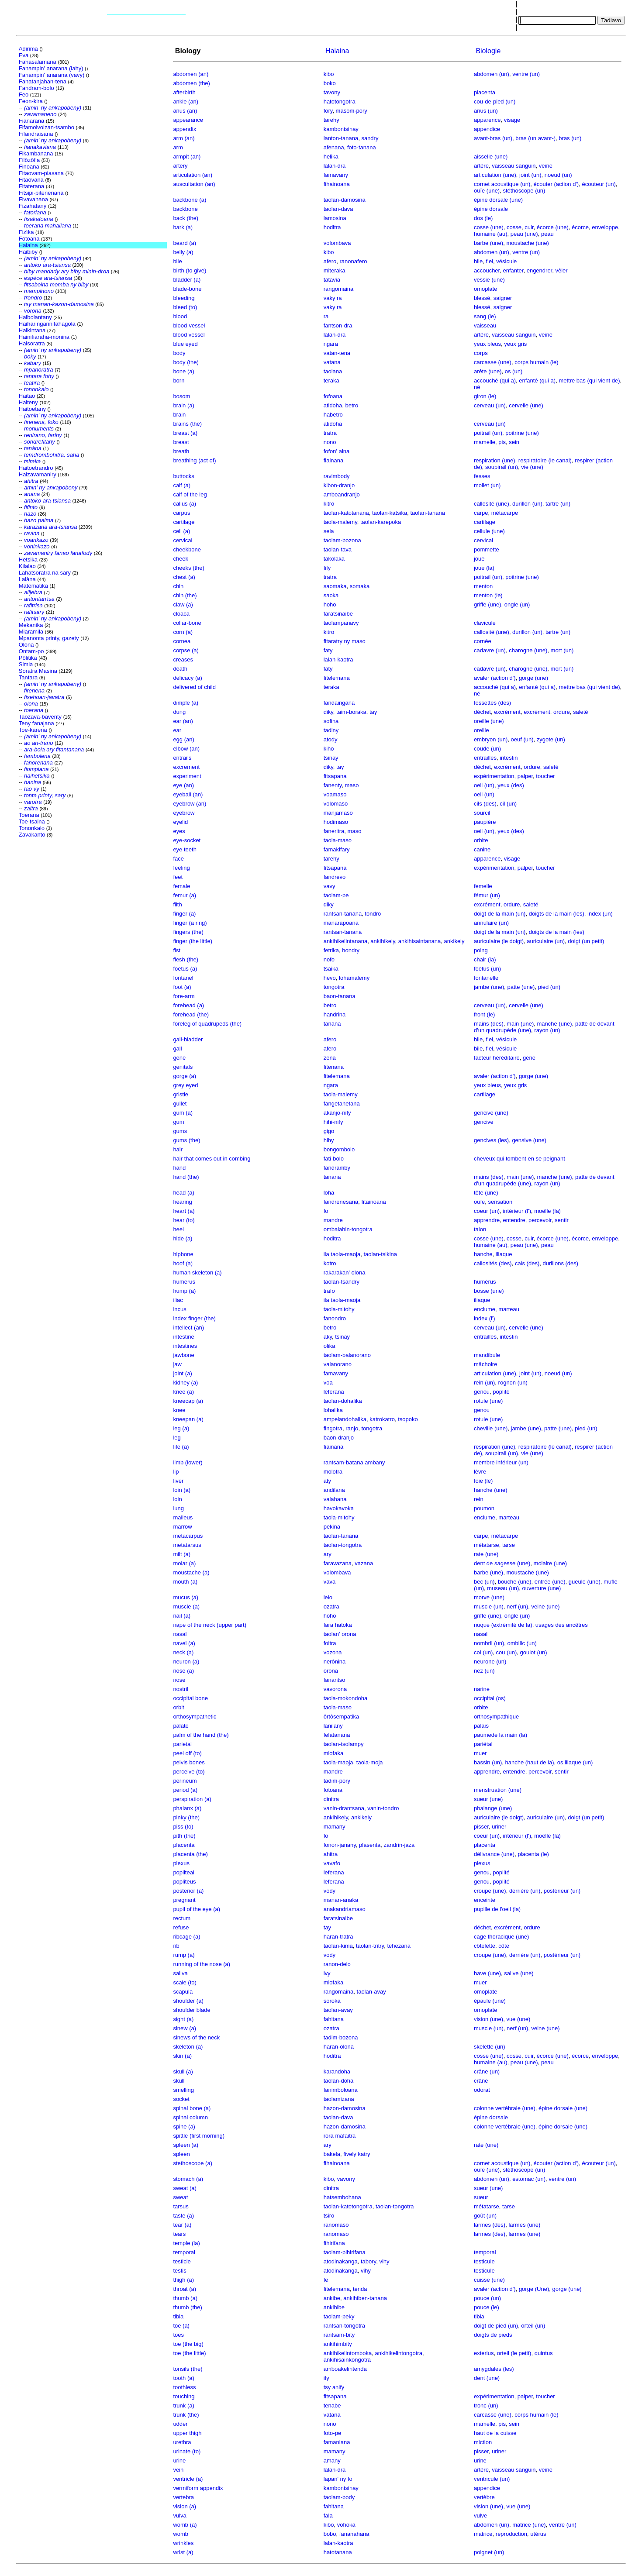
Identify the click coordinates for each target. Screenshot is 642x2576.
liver (178, 1480)
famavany (336, 175)
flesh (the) (185, 959)
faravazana (338, 1563)
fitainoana (373, 1201)
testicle (181, 2261)
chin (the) (185, 595)
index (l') (484, 1318)
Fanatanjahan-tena (42, 81)
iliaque (504, 1254)
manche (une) (554, 1023)
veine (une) (545, 1606)
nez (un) (484, 1670)
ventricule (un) (492, 2479)
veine (545, 165)
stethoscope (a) (192, 2163)
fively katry (356, 2154)
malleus (183, 1517)
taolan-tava (338, 549)
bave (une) (487, 1973)
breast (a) (185, 433)
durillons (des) (560, 1263)
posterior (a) (188, 1890)
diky (328, 712)
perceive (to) (188, 1771)
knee (179, 1410)
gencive (484, 1122)
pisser (481, 1826)
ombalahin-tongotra (348, 1229)
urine (179, 2460)
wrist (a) (183, 2552)
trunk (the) (186, 2414)
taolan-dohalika (343, 1401)
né (477, 387)
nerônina (335, 1661)
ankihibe (334, 2307)
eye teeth (185, 849)
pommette (486, 549)
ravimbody (337, 476)
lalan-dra (335, 165)
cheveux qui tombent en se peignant (519, 1158)
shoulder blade (191, 2010)
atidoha (333, 405)
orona (331, 1670)
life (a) (181, 1446)
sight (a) (183, 2019)
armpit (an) (186, 156)
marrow (182, 1526)
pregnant (184, 1900)
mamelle (484, 442)
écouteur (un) (598, 184)
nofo (329, 959)
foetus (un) (487, 968)
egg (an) (183, 739)
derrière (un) (525, 1890)
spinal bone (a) (192, 2108)
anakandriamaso (345, 1909)
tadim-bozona (341, 2037)
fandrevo (335, 877)
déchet (482, 712)
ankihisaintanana (419, 941)
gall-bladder (188, 1039)
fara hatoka (338, 1625)
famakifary (337, 849)
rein (478, 1499)
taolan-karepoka (380, 522)
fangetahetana (342, 1103)
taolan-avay (371, 1991)
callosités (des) (493, 1263)
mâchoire (485, 1364)
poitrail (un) (488, 433)
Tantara (28, 677)
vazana (364, 1563)
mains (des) (489, 1023)
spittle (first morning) (198, 2135)
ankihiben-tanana (365, 2298)
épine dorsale (491, 209)
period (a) (185, 1790)
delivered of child (194, 687)
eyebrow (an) (189, 803)
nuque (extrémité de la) (503, 1625)
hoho (330, 604)
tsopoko (408, 1419)
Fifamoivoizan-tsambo (46, 127)
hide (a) (182, 1238)
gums (180, 1131)
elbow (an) (186, 748)
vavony (346, 2179)
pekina (332, 1526)
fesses (482, 476)
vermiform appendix (198, 2488)
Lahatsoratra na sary (45, 572)
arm (178, 147)
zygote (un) (551, 739)
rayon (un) (547, 1030)
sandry (369, 138)
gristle (180, 1094)
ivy (327, 1973)
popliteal (183, 1872)
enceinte (484, 1900)
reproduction (511, 2534)
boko (330, 83)
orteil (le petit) (514, 2353)
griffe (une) (487, 604)
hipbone (183, 1254)
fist (176, 950)
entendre (514, 1220)
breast (181, 442)
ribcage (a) (186, 1936)
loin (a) (181, 1490)
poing (481, 950)
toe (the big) (188, 2344)
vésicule (506, 261)
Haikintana (32, 330)
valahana (335, 1499)
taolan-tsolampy (344, 1744)
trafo (329, 1291)
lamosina (335, 218)
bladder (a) (186, 279)
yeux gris (515, 344)
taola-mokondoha (345, 1698)
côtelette (484, 1945)
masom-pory (351, 110)
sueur (481, 2197)
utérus (538, 2534)
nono (330, 442)
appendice (487, 129)
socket (181, 2099)
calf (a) (181, 485)
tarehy (331, 120)
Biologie (487, 51)
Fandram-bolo (36, 88)
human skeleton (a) (197, 1272)
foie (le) (483, 1480)
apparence (487, 120)
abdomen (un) (491, 74)
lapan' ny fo (338, 2479)
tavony (332, 92)
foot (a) (182, 987)
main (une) (520, 1023)
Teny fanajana (36, 723)
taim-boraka (351, 712)
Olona (26, 644)
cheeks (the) (188, 568)
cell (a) (181, 531)
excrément (507, 712)
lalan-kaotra (338, 659)
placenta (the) (190, 1854)
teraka (331, 380)
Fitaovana (31, 179)
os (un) (513, 371)
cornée (482, 641)
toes (178, 2334)
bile (177, 261)
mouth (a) (185, 1581)
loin (177, 1499)
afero (330, 261)
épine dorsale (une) (498, 199)
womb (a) (185, 2524)
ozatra (331, 1606)
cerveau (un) (490, 405)
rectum (181, 1918)
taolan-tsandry (341, 1281)
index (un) (600, 913)
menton (483, 586)
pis (502, 442)
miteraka (334, 270)
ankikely (454, 941)
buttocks (183, 476)
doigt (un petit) (586, 941)
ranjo (351, 1428)
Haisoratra (32, 343)
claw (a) (183, 604)
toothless (184, 2387)
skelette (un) (489, 2046)
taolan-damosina (345, 199)
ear (177, 730)
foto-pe (332, 2433)
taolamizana (339, 2099)
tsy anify (334, 2387)
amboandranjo (342, 494)
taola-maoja (338, 1762)
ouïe (479, 1201)
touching (183, 2396)
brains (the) (187, 423)
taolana (333, 371)
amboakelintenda (345, 2369)
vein (178, 2469)
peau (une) (524, 234)
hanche (483, 1254)
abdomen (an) (190, 74)
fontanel (183, 978)
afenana (334, 147)
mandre (333, 1220)
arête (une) (488, 371)
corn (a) (183, 632)
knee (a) (183, 1391)
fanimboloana (341, 2090)
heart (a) (183, 1211)
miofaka (334, 1753)
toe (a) (181, 2325)
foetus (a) (185, 968)
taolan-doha (339, 2080)
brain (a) (183, 405)
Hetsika (28, 559)
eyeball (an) (188, 794)
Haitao (27, 396)
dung (179, 712)
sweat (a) (184, 2188)
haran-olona (339, 2046)
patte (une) (521, 987)
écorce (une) (553, 227)
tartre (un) (557, 503)
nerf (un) (517, 1606)
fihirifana (334, 2243)
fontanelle (486, 978)
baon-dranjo (339, 1437)
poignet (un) (489, 2552)
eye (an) (183, 785)
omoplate (485, 289)
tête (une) (486, 1192)
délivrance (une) (494, 1854)
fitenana (334, 1067)
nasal (179, 1634)
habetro (333, 414)
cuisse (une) (489, 2279)
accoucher (487, 270)
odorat (482, 2090)
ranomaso (336, 2224)
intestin (509, 757)
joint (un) (530, 175)
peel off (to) (187, 1753)
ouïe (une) (487, 190)
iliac (178, 1300)
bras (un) (570, 138)
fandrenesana (341, 1201)
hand (179, 1167)
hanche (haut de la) (529, 1762)
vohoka (346, 2524)
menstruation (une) (497, 1790)
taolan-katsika (389, 513)
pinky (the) (186, 1817)
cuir (529, 227)
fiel (489, 261)
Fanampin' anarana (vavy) (52, 75)
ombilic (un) (522, 1643)
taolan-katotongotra (348, 2206)
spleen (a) (185, 2145)
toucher (545, 776)
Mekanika (31, 625)
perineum (185, 1780)
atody (331, 739)
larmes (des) (489, 2224)
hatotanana (338, 2552)
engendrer (539, 270)
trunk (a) (183, 2405)
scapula (183, 1991)
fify (327, 568)
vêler (561, 270)
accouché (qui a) (495, 380)
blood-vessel (189, 325)
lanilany (333, 1725)
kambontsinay (341, 129)
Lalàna (27, 579)
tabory (368, 2261)
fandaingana (339, 702)
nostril (180, 1689)
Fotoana (29, 238)
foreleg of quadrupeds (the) (207, 1023)
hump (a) (184, 1291)
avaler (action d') (495, 678)
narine (482, 1689)
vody (329, 1890)
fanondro (335, 1318)
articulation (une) (495, 175)
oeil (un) (484, 785)
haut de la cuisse (495, 2433)
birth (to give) (189, 270)
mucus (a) (185, 1597)
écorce (580, 227)
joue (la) (484, 568)
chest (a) (184, 577)
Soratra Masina (38, 671)
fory (328, 110)
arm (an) (183, 138)
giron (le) (485, 396)
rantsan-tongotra (344, 2325)
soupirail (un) (501, 467)
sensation (500, 1201)
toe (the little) (189, 2353)
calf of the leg (190, 494)
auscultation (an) (194, 184)
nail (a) (181, 1615)
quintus (544, 2353)
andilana (334, 1490)
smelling (183, 2090)
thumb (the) (187, 2307)
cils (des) (485, 803)
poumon (484, 1508)
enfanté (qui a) (537, 380)
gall (177, 1048)
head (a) (183, 1192)
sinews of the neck (196, 2037)
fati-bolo (334, 1158)
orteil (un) (533, 2325)
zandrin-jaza (399, 1845)
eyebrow (183, 812)
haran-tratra (338, 1936)
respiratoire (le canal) (545, 460)
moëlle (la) (547, 1211)
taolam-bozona (342, 540)
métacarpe (504, 513)
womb (180, 2534)
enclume (484, 1309)
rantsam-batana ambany (354, 1462)
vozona (333, 1652)
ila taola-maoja (342, 1254)
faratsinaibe (338, 613)
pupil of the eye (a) (196, 1909)
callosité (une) (491, 503)
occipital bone (190, 1698)
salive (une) (518, 1973)
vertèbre (484, 2497)
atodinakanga (341, 2261)
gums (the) (186, 1140)
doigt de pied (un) (496, 2325)
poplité (501, 1391)
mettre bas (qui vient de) (589, 380)
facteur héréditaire (497, 1057)
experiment (187, 776)
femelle (483, 886)
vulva (179, 2515)
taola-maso (338, 840)
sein (514, 442)
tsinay (331, 757)
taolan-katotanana (346, 513)
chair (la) (485, 959)
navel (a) (184, 1643)
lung (178, 1508)
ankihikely (382, 941)
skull (178, 2080)
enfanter (513, 270)
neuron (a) (186, 1661)
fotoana (333, 1790)
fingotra (333, 1428)
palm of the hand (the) (200, 1735)
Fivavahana (33, 199)
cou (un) (506, 1652)
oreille (481, 730)
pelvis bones (188, 1762)
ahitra (331, 1854)
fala (328, 2515)
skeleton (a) (188, 2046)
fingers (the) (188, 932)
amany (332, 2460)
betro (352, 405)
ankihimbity (338, 2344)
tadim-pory (337, 1780)
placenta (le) (533, 1854)
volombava (337, 243)
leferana (334, 1391)
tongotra (334, 987)
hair (178, 1149)
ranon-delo (337, 1964)
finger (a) (184, 913)
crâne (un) (487, 2071)
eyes (179, 831)
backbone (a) (189, 199)
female (181, 886)
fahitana (334, 2019)
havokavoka (339, 1508)
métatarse (486, 1545)
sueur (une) (488, 1799)
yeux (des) (510, 785)
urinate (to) (186, 2451)
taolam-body (339, 2497)
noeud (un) (558, 175)
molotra (333, 1471)
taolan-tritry (370, 1945)
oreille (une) (489, 721)
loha (329, 1192)
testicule (484, 2261)
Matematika (33, 585)
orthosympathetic (194, 1716)
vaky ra (333, 298)
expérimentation (494, 776)
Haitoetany (32, 409)
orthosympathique (496, 1716)
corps (481, 353)
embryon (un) (490, 739)
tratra (330, 433)
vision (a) (184, 2506)
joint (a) (182, 1373)
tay (373, 712)
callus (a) (184, 503)
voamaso (335, 794)
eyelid (180, 822)
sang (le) (485, 316)
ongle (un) (517, 604)
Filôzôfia (29, 160)
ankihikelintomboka (348, 2353)
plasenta (369, 1845)
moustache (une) (527, 243)
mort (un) (562, 650)
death (180, 668)
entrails (182, 757)
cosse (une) (489, 227)
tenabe (332, 2405)
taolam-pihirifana (345, 2252)
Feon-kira (31, 101)
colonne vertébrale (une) (504, 2108)
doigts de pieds (493, 2334)
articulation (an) (192, 175)
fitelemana (337, 678)
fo (326, 1211)
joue (479, 558)
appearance (188, 120)
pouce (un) (487, 2298)
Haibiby (28, 251)
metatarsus (187, 1545)
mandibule (487, 1355)
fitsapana (335, 776)
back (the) (185, 218)
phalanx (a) (187, 1808)
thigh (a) (183, 2279)
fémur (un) (487, 895)
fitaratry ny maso (345, 641)
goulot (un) (533, 1652)
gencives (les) (491, 1140)
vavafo (332, 1863)
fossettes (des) (492, 702)
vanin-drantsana (344, 1808)
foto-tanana (361, 147)
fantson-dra (338, 325)
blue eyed (185, 344)
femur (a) (184, 895)
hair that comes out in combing (211, 1158)
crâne (481, 2080)
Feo (23, 94)
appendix (184, 129)
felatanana (337, 1735)
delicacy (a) (187, 678)
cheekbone (187, 549)
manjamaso (338, 812)
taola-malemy (340, 522)
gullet (179, 1103)
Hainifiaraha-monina (44, 337)
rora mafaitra (340, 2135)
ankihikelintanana (345, 941)
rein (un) (484, 1382)
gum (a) (183, 1112)
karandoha (337, 2071)
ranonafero (353, 261)
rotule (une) (488, 1401)
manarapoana (341, 923)
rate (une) (486, 1554)
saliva (180, 1973)
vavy (329, 886)
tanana (332, 1023)
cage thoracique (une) (501, 1936)
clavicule (485, 623)
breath (181, 451)
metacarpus (188, 1536)
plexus (181, 1863)
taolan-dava (338, 209)
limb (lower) (187, 1462)
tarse (508, 1545)
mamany (334, 1826)
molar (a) (184, 1563)
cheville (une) (490, 1428)
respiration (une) (494, 460)
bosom (181, 396)
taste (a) (183, 2215)
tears (179, 2234)
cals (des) (527, 1263)
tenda (360, 2289)
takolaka (334, 558)
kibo (329, 74)
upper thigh (187, 2433)
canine (482, 849)
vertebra (183, 2497)
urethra (182, 2442)
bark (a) (183, 227)
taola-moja (369, 1762)
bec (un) (484, 1581)
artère (481, 165)
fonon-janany (340, 1845)
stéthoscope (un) (524, 190)
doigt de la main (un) (500, 913)
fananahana (354, 2534)
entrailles (485, 757)
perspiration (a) (192, 1799)
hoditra (332, 227)
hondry (350, 950)
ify (326, 2378)
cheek (180, 558)
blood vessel (188, 334)
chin (178, 586)
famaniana (337, 2442)
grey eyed (185, 1085)
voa (328, 1382)
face (178, 858)
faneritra (334, 831)
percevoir (540, 1220)
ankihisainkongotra (347, 2359)
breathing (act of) (194, 460)
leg (176, 1437)
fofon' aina (337, 451)
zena (330, 1057)
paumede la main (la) (500, 1735)
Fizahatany (33, 206)
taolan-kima (338, 1945)
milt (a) (181, 1554)
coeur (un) (487, 1211)
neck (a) (183, 1652)
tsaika (331, 968)
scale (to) (184, 1982)
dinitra (331, 1799)
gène (529, 1057)
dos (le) (483, 218)
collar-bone (187, 623)
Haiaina (28, 245)
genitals (183, 1067)
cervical (182, 540)
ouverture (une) (541, 1588)
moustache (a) (191, 1572)
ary (327, 1554)
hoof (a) (183, 1263)
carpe (481, 513)
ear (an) (183, 721)
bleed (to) (185, 307)
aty (327, 1480)
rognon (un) (513, 1382)
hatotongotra (340, 101)
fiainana (334, 460)
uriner (499, 1826)
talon (480, 1229)
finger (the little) (192, 941)
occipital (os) (490, 1698)
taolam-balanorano (347, 1355)
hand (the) (186, 1177)
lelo (328, 1597)
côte (503, 1945)
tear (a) (182, 2224)
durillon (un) (527, 503)
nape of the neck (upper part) (209, 1625)
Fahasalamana (37, 62)
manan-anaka (341, 1900)
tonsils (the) (187, 2369)
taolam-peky (339, 2316)
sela (329, 531)
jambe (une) (489, 987)
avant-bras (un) (493, 138)
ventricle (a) (188, 2479)
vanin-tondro (383, 1808)
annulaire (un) (491, 923)
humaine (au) (490, 234)
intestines (185, 1346)
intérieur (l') (517, 1211)
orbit (178, 1707)
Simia (26, 664)
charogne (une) (528, 650)
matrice (483, 2534)
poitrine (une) (522, 433)
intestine (183, 1336)
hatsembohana (342, 2197)
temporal (184, 2252)
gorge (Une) (534, 2289)
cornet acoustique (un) (502, 184)
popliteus (184, 1881)
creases (183, 659)
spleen (181, 2154)
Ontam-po (31, 651)
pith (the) (184, 1835)
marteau (508, 1309)
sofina (331, 721)
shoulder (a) (188, 2000)
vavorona (335, 1689)
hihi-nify (333, 1122)
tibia (178, 2316)
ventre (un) (526, 74)
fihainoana (337, 184)
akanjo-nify (337, 1112)
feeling (181, 867)
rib (176, 1945)
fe (326, 2279)
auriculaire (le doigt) (499, 941)
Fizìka (26, 232)
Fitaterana (32, 186)
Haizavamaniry (37, 474)
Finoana (29, 166)
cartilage (183, 522)
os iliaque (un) (575, 1762)
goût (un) (485, 2215)
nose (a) (183, 1670)
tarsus (180, 2206)
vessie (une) (489, 279)
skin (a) (182, 2056)
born (178, 380)
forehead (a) (188, 1005)
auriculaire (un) (546, 941)
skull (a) (183, 2071)
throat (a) (184, 2289)
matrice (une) (529, 2524)
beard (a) (184, 243)
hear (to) (183, 1220)
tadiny (331, 730)
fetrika (331, 950)
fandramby (337, 1167)
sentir (562, 1220)
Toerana (29, 815)
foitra (330, 1643)
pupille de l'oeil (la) (497, 1909)
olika (329, 1346)
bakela (332, 2154)
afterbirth (184, 92)
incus (179, 1309)
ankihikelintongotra (398, 2353)
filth (177, 904)
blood (180, 316)
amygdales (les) (494, 2369)
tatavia (332, 279)
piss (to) (183, 1826)
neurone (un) (490, 1661)
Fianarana (32, 120)
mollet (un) (487, 485)
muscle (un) (489, 1606)
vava (329, 1581)
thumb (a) (185, 2298)
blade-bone (187, 289)
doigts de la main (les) (556, 913)
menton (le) (488, 595)
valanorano (338, 1364)
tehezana (399, 1945)
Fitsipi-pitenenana (41, 192)
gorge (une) (533, 678)
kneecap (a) (188, 1401)
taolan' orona (340, 1634)
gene (179, 1057)
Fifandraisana (36, 134)
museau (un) (503, 1588)
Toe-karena (33, 730)
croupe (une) (490, 1890)
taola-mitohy (339, 1309)
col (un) (483, 1652)
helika (331, 156)
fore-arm (183, 996)
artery (180, 165)
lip (176, 1471)
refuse (181, 1927)
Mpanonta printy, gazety (49, 638)
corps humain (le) (536, 362)
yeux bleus (487, 344)
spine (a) (184, 2126)
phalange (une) (493, 1808)
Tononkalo (32, 828)
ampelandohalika (345, 1419)
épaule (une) (490, 2000)
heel (178, 1229)
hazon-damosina (345, 2108)
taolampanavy (341, 623)
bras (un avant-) (535, 138)
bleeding (183, 298)
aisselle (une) (490, 156)
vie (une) (532, 467)
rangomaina (339, 289)
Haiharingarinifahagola (47, 323)
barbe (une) (488, 243)
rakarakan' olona (345, 1272)
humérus (485, 1281)
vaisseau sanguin (513, 165)
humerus (184, 1281)
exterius (484, 2353)
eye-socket (186, 840)
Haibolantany (35, 317)
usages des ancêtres (561, 1625)
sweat (180, 2197)
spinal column (190, 2117)
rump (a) (183, 1955)
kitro (329, 503)
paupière (485, 822)
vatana (332, 362)
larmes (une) (524, 2224)
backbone (185, 209)
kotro (330, 1263)
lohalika (333, 1410)
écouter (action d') (556, 184)
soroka (332, 2000)
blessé (482, 298)
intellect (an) (188, 1327)
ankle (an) (185, 101)
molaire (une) (550, 1563)
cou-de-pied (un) (494, 101)
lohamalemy (354, 978)
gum (178, 1122)
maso (352, 785)
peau (547, 234)
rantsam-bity (339, 2334)
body (179, 353)
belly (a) (183, 252)
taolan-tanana (427, 513)
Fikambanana (36, 153)
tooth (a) (183, 2378)
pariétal (483, 1744)
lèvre (480, 1471)
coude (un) (487, 748)
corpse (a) (186, 650)
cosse (514, 227)
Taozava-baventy (40, 716)
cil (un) (508, 803)
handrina (335, 1014)
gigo (329, 1131)
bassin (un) (488, 1762)
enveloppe (605, 227)
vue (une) (518, 2019)
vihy (384, 2261)
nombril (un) (489, 1643)
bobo (330, 2534)
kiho (329, 748)
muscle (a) (186, 1606)
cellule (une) (489, 531)
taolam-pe (336, 895)
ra (326, 316)
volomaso (336, 803)
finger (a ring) (190, 923)
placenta (484, 92)
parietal (182, 1744)
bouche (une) (515, 1581)
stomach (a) (188, 2179)
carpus (181, 513)
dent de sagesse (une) (502, 1563)
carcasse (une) (492, 362)
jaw (177, 1364)
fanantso (334, 1680)
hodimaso (336, 822)
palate (180, 1725)
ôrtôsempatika (341, 1716)
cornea (181, 641)
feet (178, 877)
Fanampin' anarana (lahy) (51, 68)
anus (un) (486, 110)
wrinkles (183, 2543)
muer (480, 1753)
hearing (182, 1201)
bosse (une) (489, 1291)
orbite (481, 840)
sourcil (482, 812)
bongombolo (339, 1149)
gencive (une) (491, 1112)
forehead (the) (191, 1014)
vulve (480, 2515)
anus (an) (185, 110)
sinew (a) (184, 2028)
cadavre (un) (490, 650)
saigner (503, 298)
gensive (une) (529, 1140)
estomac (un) (528, 2179)
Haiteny (28, 402)
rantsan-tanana (343, 913)
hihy (329, 1140)
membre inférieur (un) (501, 1462)
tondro (373, 913)
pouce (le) (486, 2307)
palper (525, 776)
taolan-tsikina (380, 1254)
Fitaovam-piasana (41, 173)
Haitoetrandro (36, 468)
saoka (331, 595)
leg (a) (181, 1428)
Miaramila (31, 631)
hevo (330, 978)
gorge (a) (184, 1076)
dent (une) (487, 2378)
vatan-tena (337, 353)
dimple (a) (185, 702)
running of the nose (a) (201, 1964)
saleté (580, 712)
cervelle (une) (526, 405)
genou (482, 1391)
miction (483, 2442)
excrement (186, 767)
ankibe (332, 2298)
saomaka (335, 586)
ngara (331, 344)
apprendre (487, 1220)
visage (512, 120)
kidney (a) (185, 1382)
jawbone (183, 1355)
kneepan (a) (188, 1419)
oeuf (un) (522, 739)
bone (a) (183, 371)
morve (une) (489, 1597)
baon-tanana (340, 996)
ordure (561, 712)
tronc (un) (486, 2405)
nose (179, 1680)
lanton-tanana (341, 138)
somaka (360, 586)
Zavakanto (32, 834)
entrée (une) (550, 1581)
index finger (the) (194, 1318)
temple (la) (186, 2243)
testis (179, 2270)
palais (481, 1725)
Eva (23, 55)
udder (180, 2424)
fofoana (333, 396)
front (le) (484, 1014)
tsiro (329, 2215)
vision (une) (488, 2019)
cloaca (181, 613)
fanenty (333, 785)
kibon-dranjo (339, 485)
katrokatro (382, 1419)
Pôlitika (28, 657)
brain (179, 414)
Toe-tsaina (32, 821)
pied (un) (549, 987)
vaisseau (485, 325)
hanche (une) (490, 1490)
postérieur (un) (562, 1890)
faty (328, 650)
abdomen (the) (191, 83)
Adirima (28, 48)
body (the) (186, 362)
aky (328, 1336)
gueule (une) (585, 1581)
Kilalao (27, 566)
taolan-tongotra (343, 1545)
